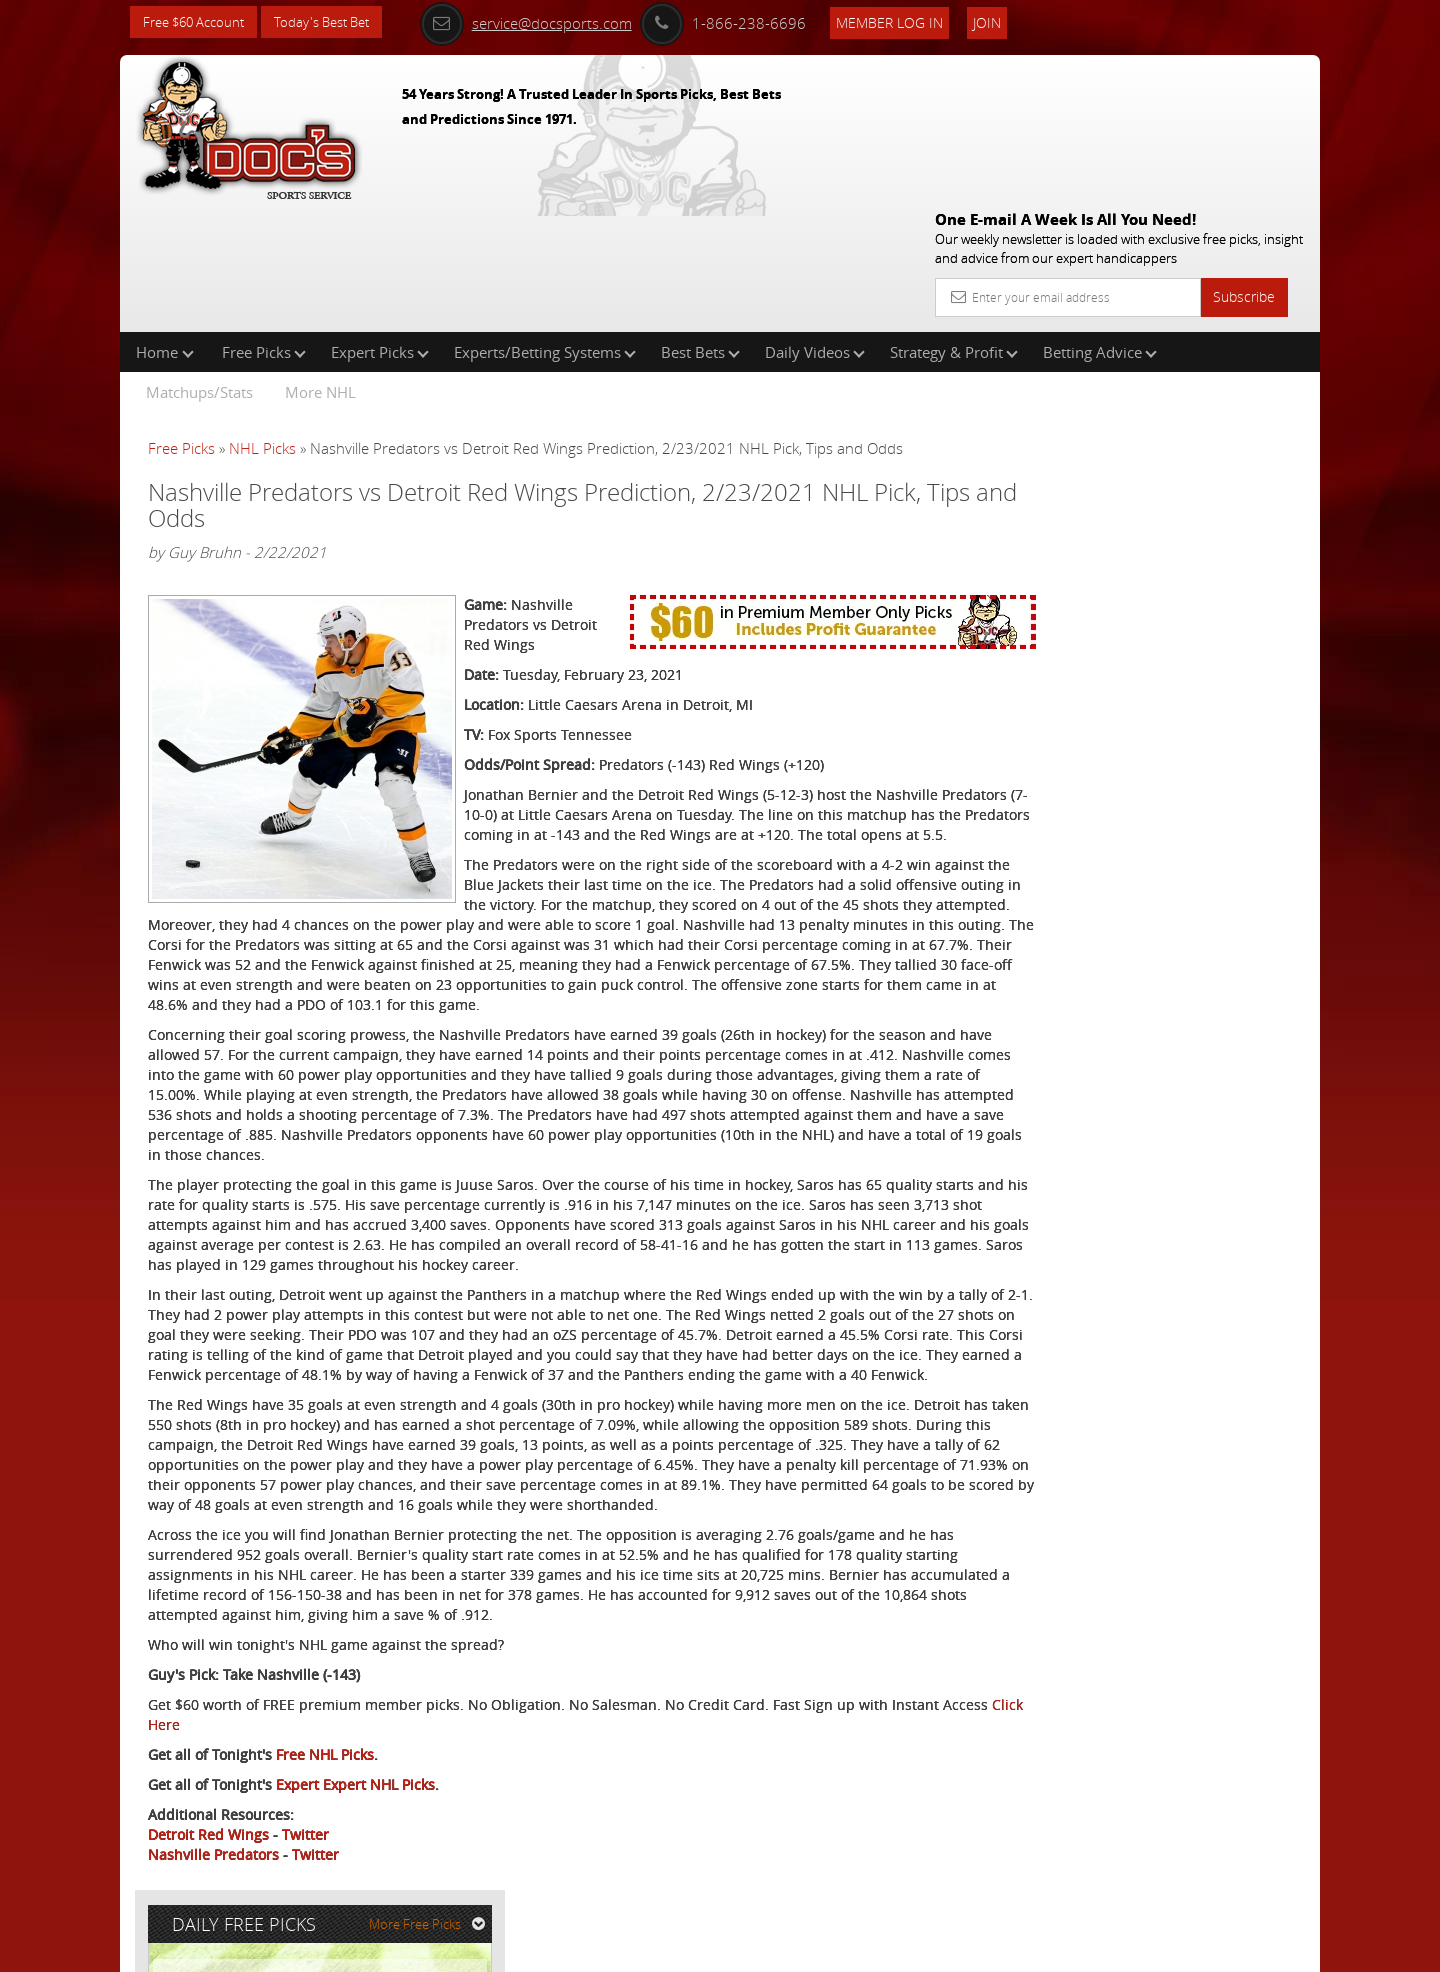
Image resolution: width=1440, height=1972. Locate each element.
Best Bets (700, 224)
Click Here (281, 1747)
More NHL (320, 264)
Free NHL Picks (325, 1777)
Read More (1236, 646)
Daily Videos (815, 224)
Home (165, 224)
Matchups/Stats (199, 264)
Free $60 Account (198, 22)
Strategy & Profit (954, 224)
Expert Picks (380, 224)
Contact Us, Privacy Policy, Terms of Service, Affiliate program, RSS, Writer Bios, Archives (839, 1947)
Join (1012, 21)
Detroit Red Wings (208, 1857)
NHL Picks (262, 320)
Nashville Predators (213, 1877)
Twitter (305, 1857)
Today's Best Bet (336, 22)
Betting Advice (1100, 224)
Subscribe (1244, 152)
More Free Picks (1230, 332)
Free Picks (264, 224)
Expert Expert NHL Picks (355, 1807)
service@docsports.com (551, 22)
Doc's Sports (1148, 493)
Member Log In (914, 21)
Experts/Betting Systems (545, 224)
